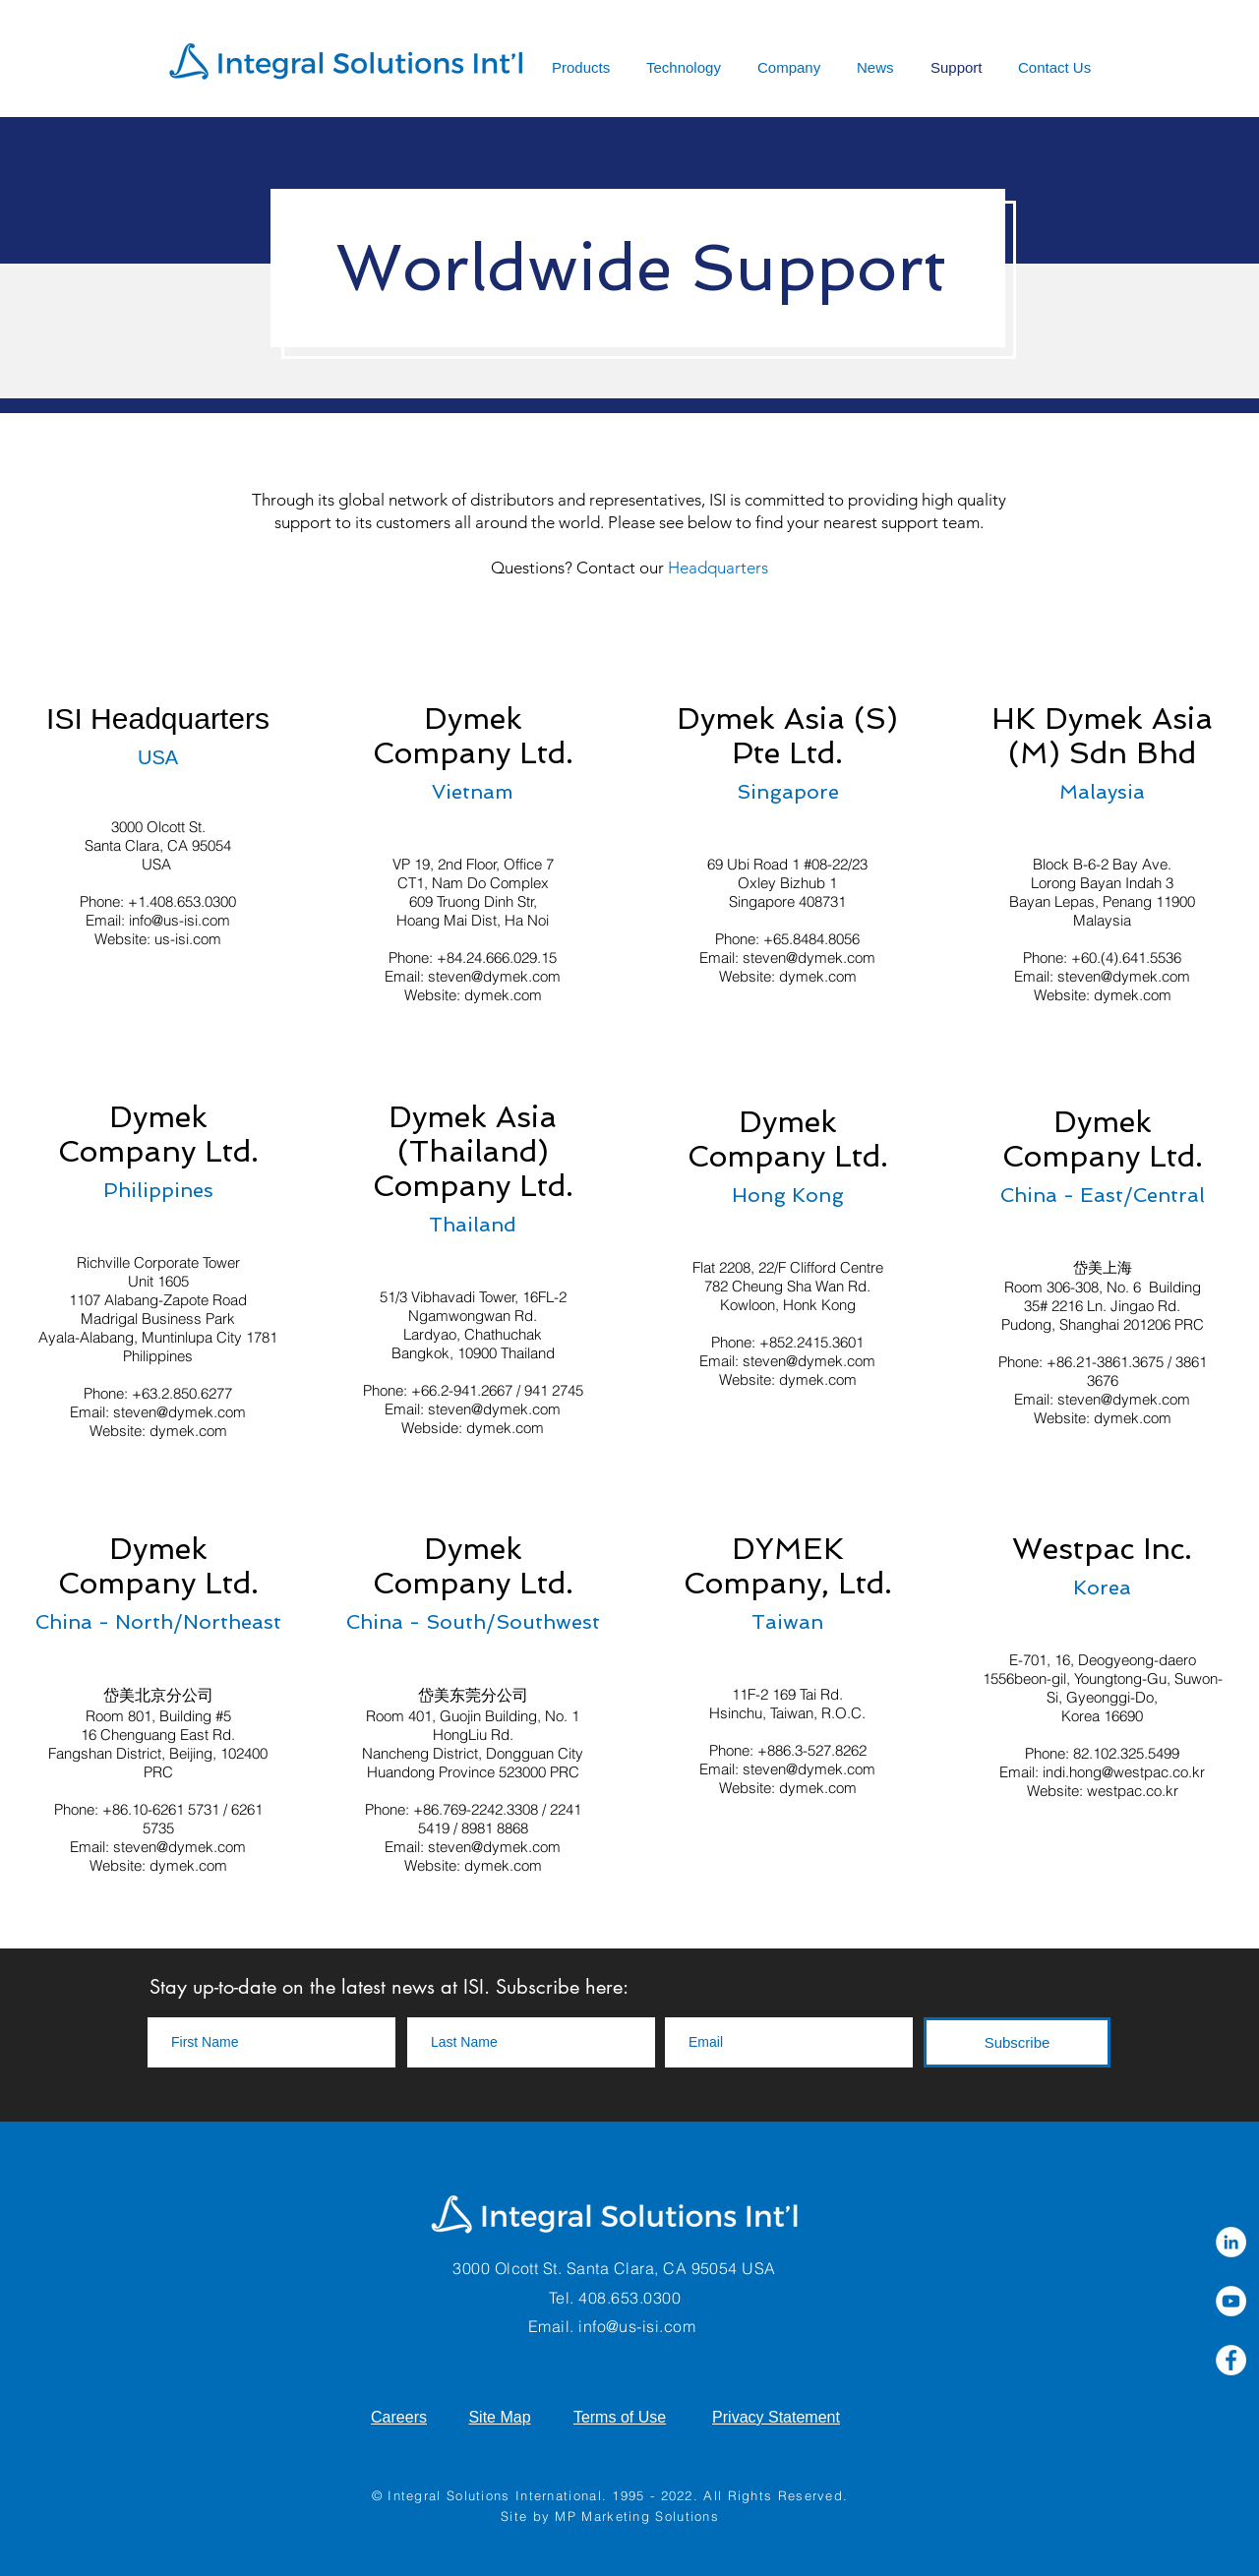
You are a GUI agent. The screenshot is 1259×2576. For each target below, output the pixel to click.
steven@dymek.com (494, 976)
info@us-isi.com (179, 920)
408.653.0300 (629, 2297)
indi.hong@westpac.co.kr (1124, 1772)
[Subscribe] (1017, 2042)
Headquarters (718, 567)
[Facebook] (1231, 2360)
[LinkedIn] (1231, 2242)
